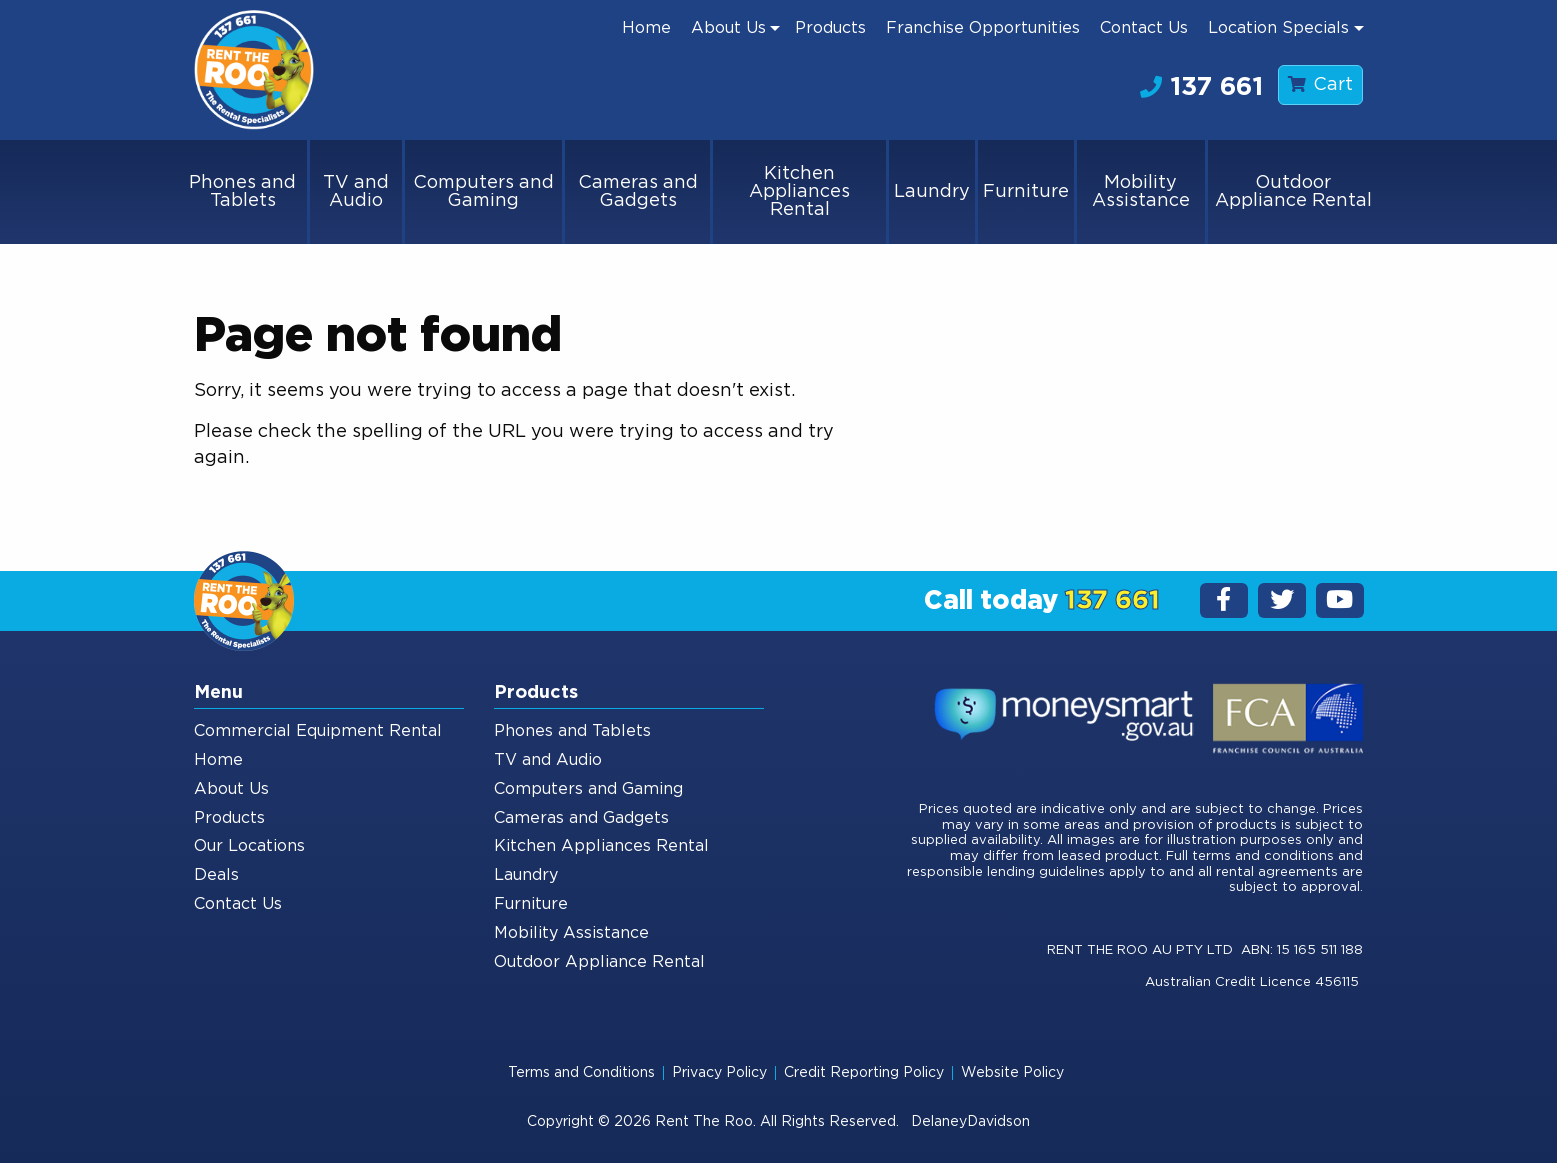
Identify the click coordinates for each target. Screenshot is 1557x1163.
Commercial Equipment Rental (318, 731)
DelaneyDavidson (970, 1122)
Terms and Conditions (581, 1073)
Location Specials (1278, 28)
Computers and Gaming (483, 192)
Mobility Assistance (1141, 192)
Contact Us (1144, 28)
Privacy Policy (719, 1073)
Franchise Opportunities (983, 28)
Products (830, 28)
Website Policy (1012, 1073)
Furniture (1026, 192)
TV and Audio (356, 192)
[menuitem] (646, 28)
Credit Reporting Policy (864, 1073)
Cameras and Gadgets (638, 192)
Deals (216, 875)
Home (646, 28)
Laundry (932, 192)
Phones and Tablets (242, 192)
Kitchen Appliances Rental (799, 192)
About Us (728, 28)
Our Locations (249, 846)
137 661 (1201, 87)
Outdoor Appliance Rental (1293, 192)
